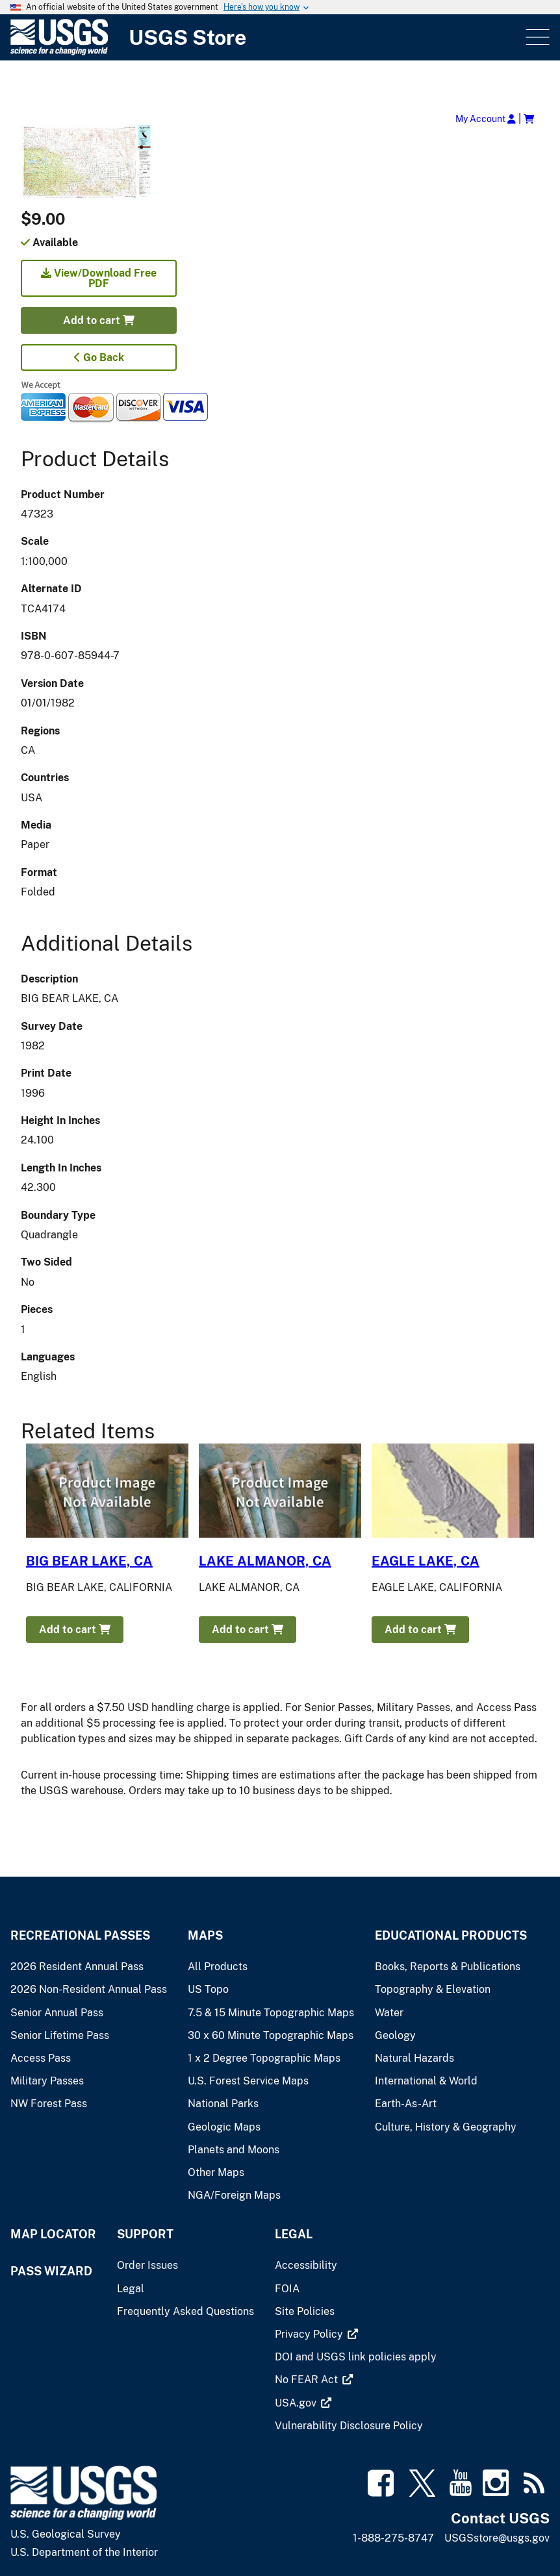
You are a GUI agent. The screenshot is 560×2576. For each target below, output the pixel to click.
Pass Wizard (51, 2271)
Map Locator (53, 2234)
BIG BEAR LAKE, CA (89, 1561)
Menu (536, 37)
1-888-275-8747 (393, 2538)
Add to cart (98, 320)
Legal (293, 2234)
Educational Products (451, 1935)
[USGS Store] (266, 37)
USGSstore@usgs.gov (497, 2538)
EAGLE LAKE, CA (425, 1561)
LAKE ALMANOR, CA (265, 1561)
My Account (485, 118)
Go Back (99, 357)
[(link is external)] (310, 2334)
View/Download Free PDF (99, 278)
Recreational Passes (80, 1935)
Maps (205, 1935)
